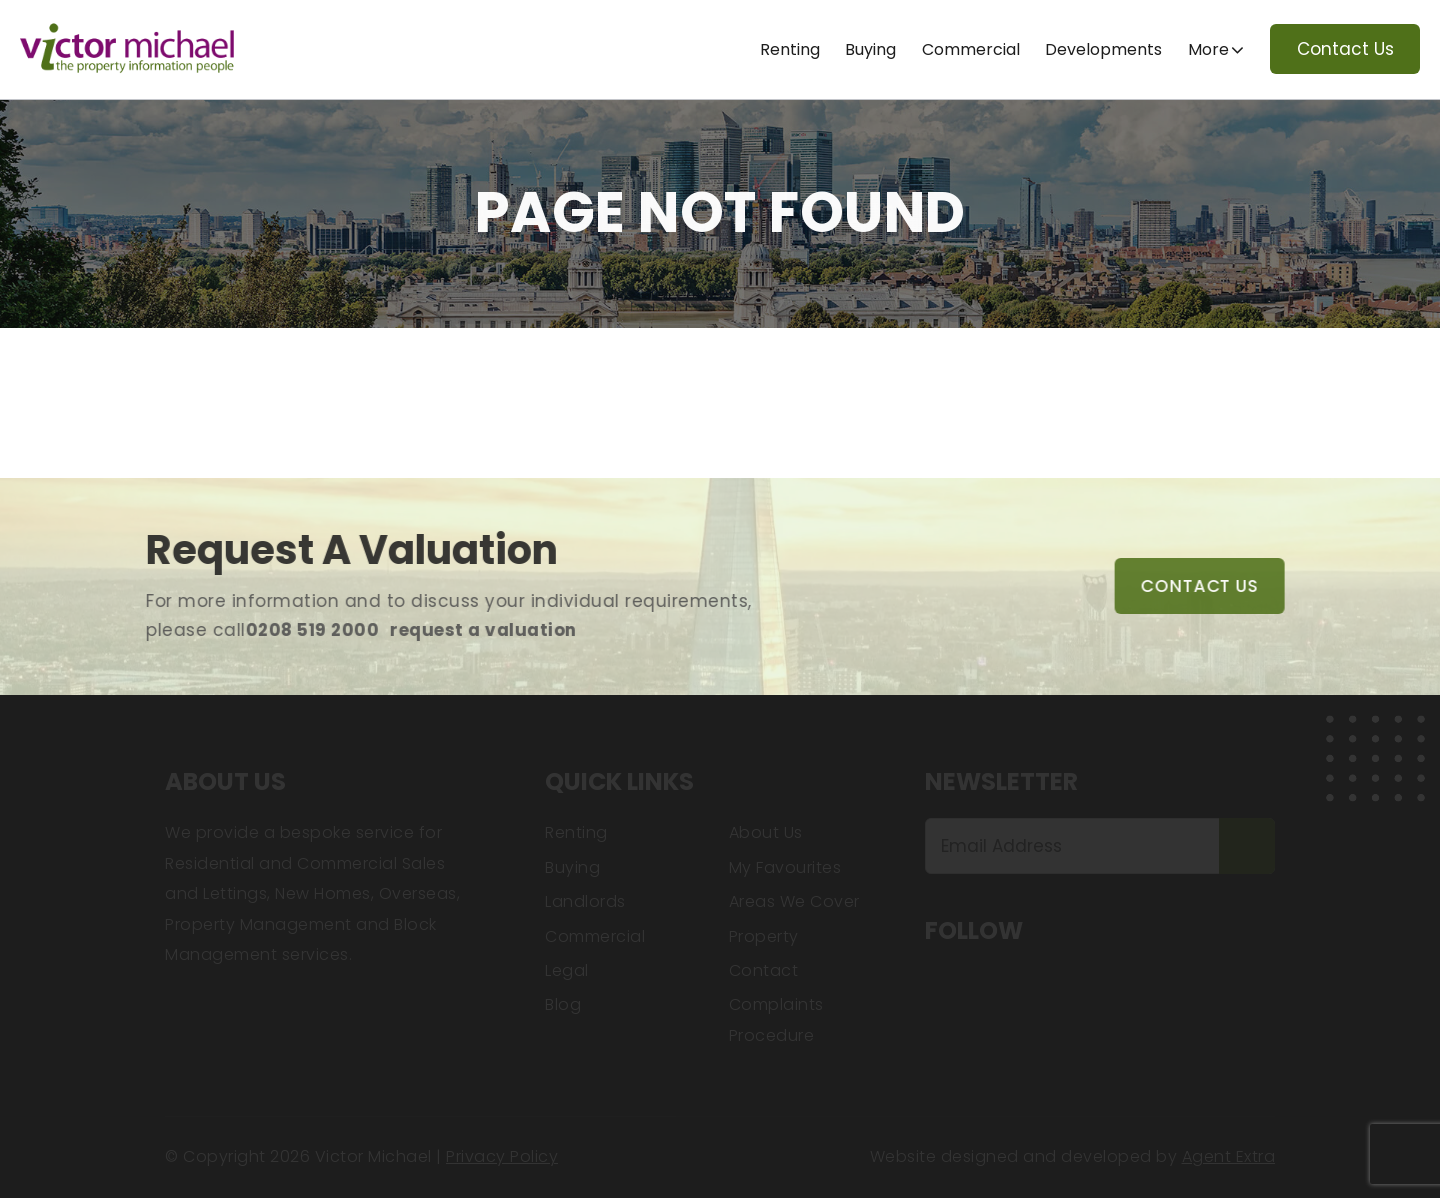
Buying (870, 49)
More (1208, 49)
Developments (1103, 49)
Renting (790, 49)
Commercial (971, 49)
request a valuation (460, 630)
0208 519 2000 (290, 630)
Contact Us (1345, 49)
